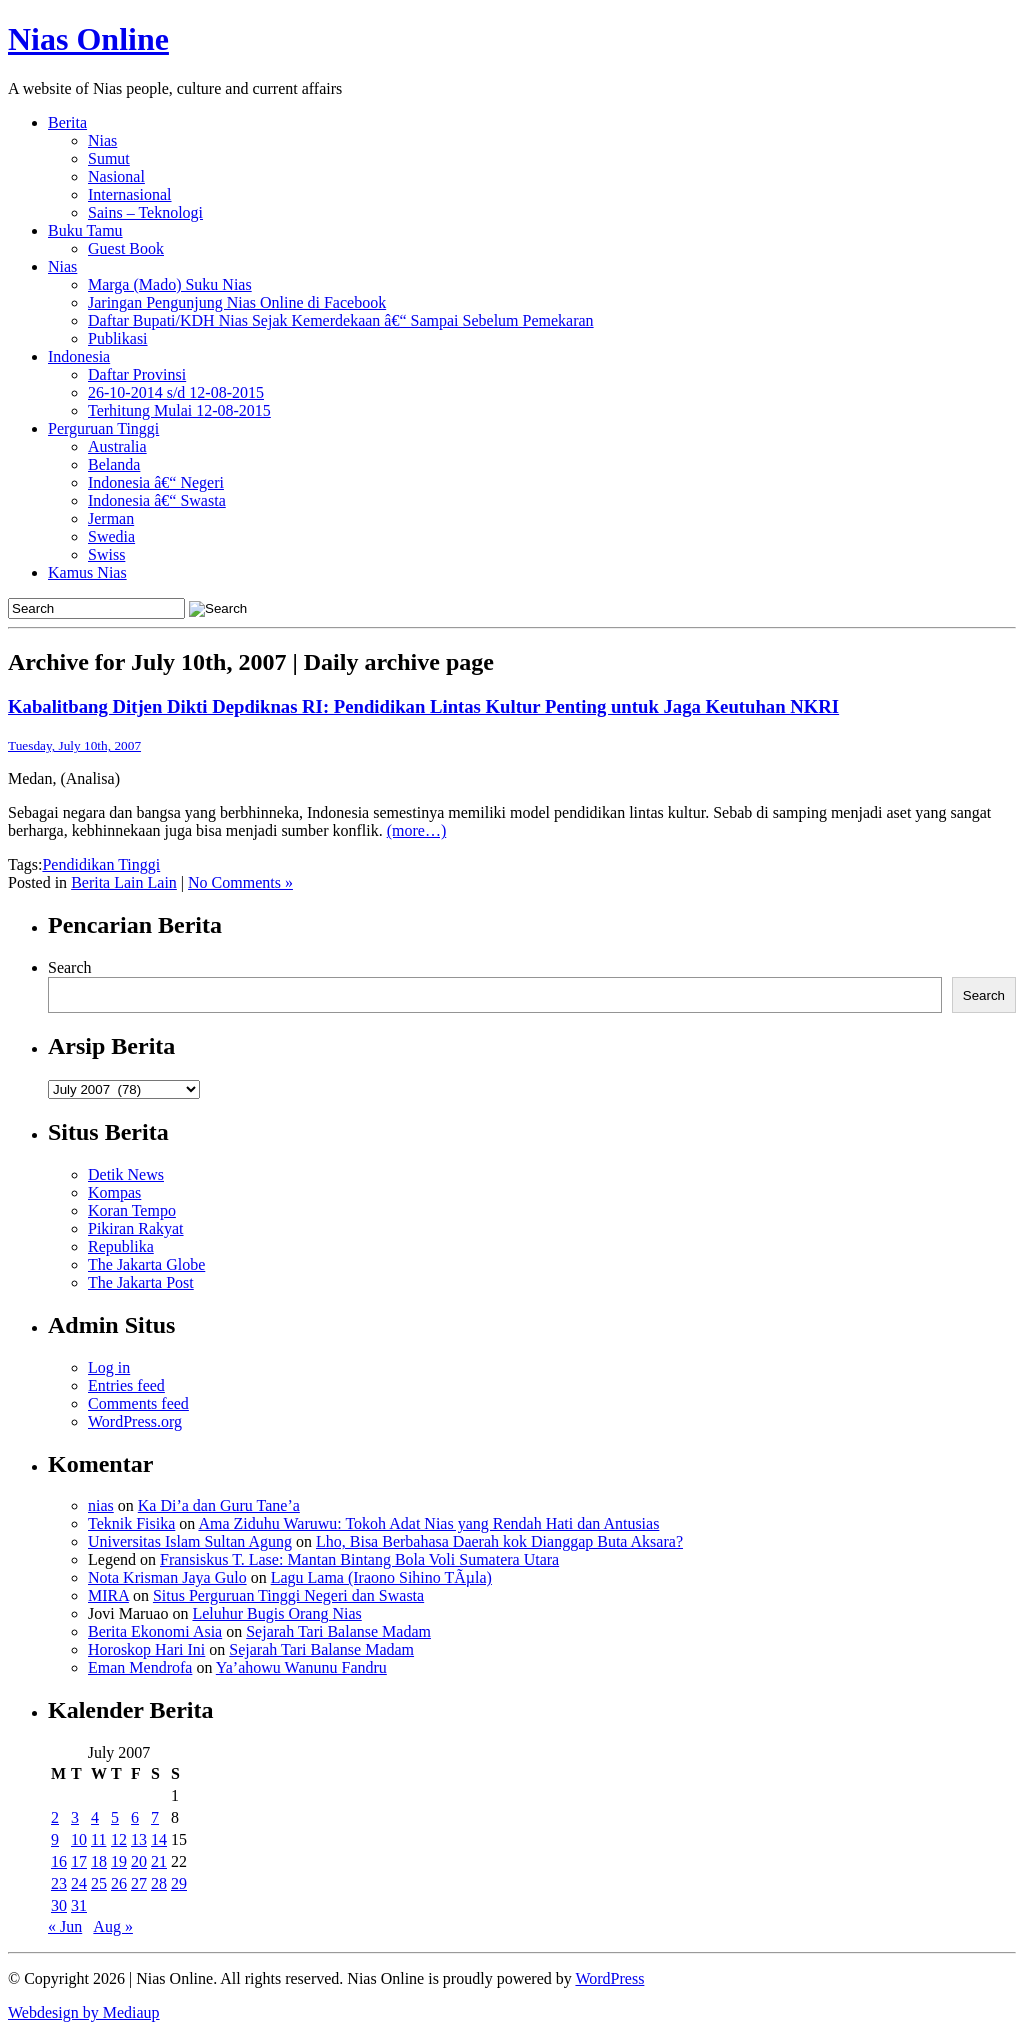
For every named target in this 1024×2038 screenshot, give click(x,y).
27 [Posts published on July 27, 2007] (139, 1883)
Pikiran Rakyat (136, 1228)
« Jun (65, 1926)
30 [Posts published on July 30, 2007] (59, 1905)
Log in (109, 1367)
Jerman (111, 518)
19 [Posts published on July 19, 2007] (119, 1861)
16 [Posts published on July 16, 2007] (59, 1861)
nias (101, 1505)
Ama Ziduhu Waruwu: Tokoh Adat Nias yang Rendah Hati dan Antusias (428, 1523)
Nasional (116, 176)
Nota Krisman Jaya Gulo (167, 1577)
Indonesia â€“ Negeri (156, 482)
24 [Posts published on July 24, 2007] (79, 1883)
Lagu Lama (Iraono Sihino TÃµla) (381, 1577)
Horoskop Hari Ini (146, 1649)
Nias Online (88, 39)
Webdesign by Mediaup (84, 2012)
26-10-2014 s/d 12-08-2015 (176, 392)
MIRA (108, 1595)
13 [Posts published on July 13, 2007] (139, 1839)
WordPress (609, 1978)
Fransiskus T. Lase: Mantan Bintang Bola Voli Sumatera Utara (359, 1559)
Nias (102, 140)
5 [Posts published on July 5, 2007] (115, 1817)
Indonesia (79, 356)
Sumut (109, 158)
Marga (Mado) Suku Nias (170, 284)
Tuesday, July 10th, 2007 (74, 745)
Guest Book (126, 248)
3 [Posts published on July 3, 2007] (75, 1817)
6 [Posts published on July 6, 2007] (135, 1817)
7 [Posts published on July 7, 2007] (155, 1817)
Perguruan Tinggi (103, 428)
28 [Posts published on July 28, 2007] (159, 1883)
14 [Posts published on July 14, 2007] (159, 1839)
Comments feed (138, 1403)
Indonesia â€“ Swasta (157, 500)
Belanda (114, 464)
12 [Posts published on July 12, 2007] (119, 1839)
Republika (121, 1246)
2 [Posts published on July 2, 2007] (55, 1817)
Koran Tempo (132, 1210)
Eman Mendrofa (140, 1667)
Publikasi (118, 338)
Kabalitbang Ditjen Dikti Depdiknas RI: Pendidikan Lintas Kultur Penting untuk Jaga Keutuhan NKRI (423, 706)
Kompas (114, 1192)
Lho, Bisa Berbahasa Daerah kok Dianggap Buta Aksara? (499, 1541)
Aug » (113, 1926)
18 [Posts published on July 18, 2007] (99, 1861)
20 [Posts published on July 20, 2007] (139, 1861)
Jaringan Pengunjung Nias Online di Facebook (237, 302)
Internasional (130, 194)
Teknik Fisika (131, 1523)
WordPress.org (135, 1421)
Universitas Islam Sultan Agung (190, 1541)
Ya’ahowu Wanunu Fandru (301, 1667)
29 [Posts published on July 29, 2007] (179, 1883)
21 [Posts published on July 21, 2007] (159, 1861)
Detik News (126, 1174)
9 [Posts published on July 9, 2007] (55, 1839)
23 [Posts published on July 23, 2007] (59, 1883)
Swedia (111, 536)
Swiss (106, 554)
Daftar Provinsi (137, 374)
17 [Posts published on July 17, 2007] (79, 1861)
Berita (67, 122)
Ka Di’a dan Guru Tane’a (219, 1505)
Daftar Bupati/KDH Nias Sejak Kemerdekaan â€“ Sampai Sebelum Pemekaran (341, 320)
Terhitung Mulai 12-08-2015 (179, 410)
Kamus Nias (87, 572)
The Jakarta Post (141, 1282)
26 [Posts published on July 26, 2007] (119, 1883)
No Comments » (240, 882)
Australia (117, 446)
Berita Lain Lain (124, 882)
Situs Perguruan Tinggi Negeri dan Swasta (288, 1595)
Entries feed (126, 1385)
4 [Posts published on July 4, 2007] (95, 1817)
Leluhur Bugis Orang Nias (276, 1613)
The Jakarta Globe (146, 1264)
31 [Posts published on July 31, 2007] (79, 1905)
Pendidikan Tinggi (101, 864)
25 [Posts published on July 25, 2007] (99, 1883)
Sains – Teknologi (145, 212)
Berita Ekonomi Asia (155, 1631)
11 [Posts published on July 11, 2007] (98, 1839)
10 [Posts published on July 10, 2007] (79, 1839)
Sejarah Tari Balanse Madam (338, 1631)
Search (70, 967)
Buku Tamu (85, 230)
